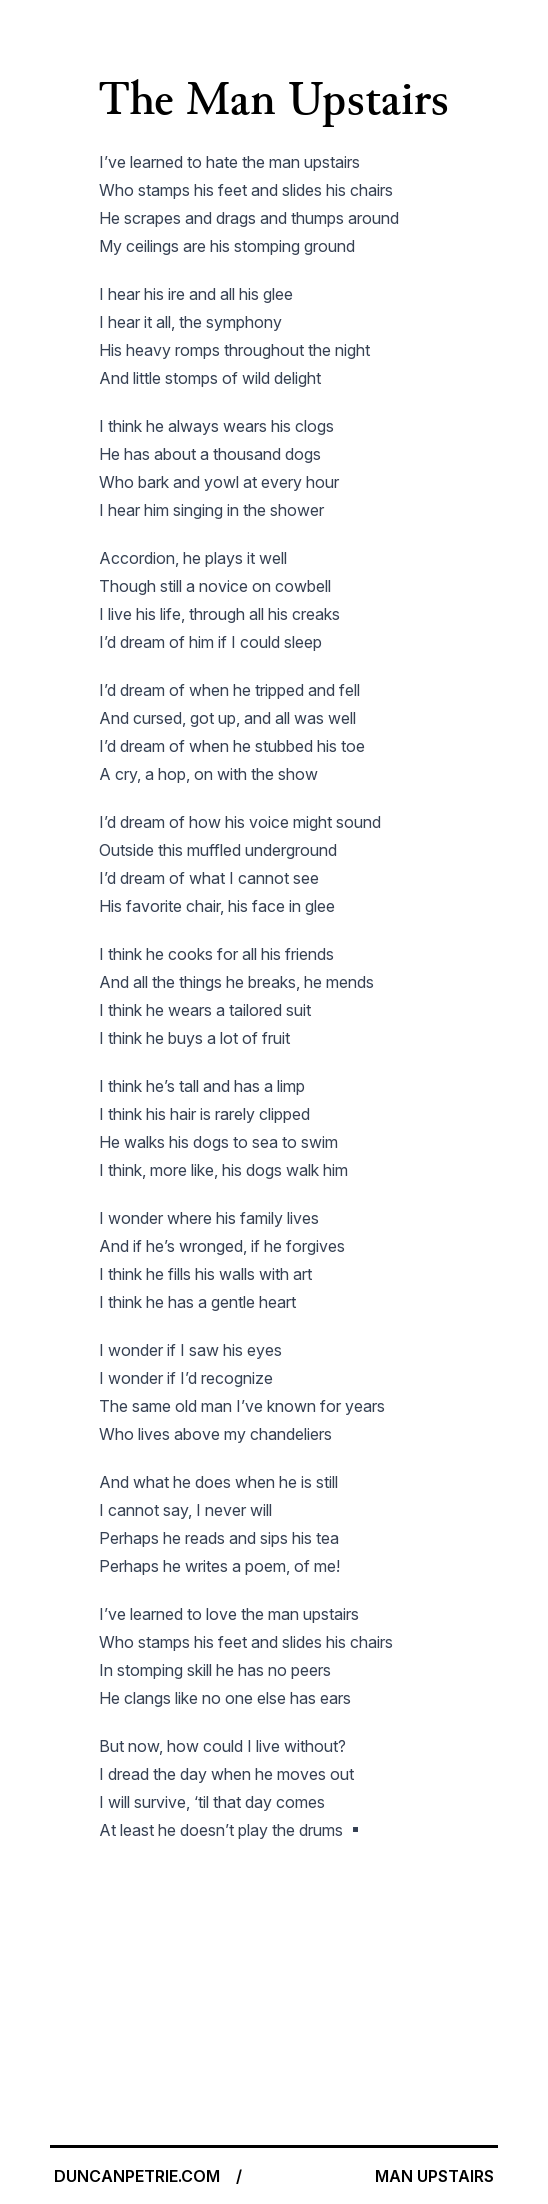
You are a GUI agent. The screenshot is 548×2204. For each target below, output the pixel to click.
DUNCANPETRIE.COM (137, 2176)
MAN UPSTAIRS (434, 2176)
